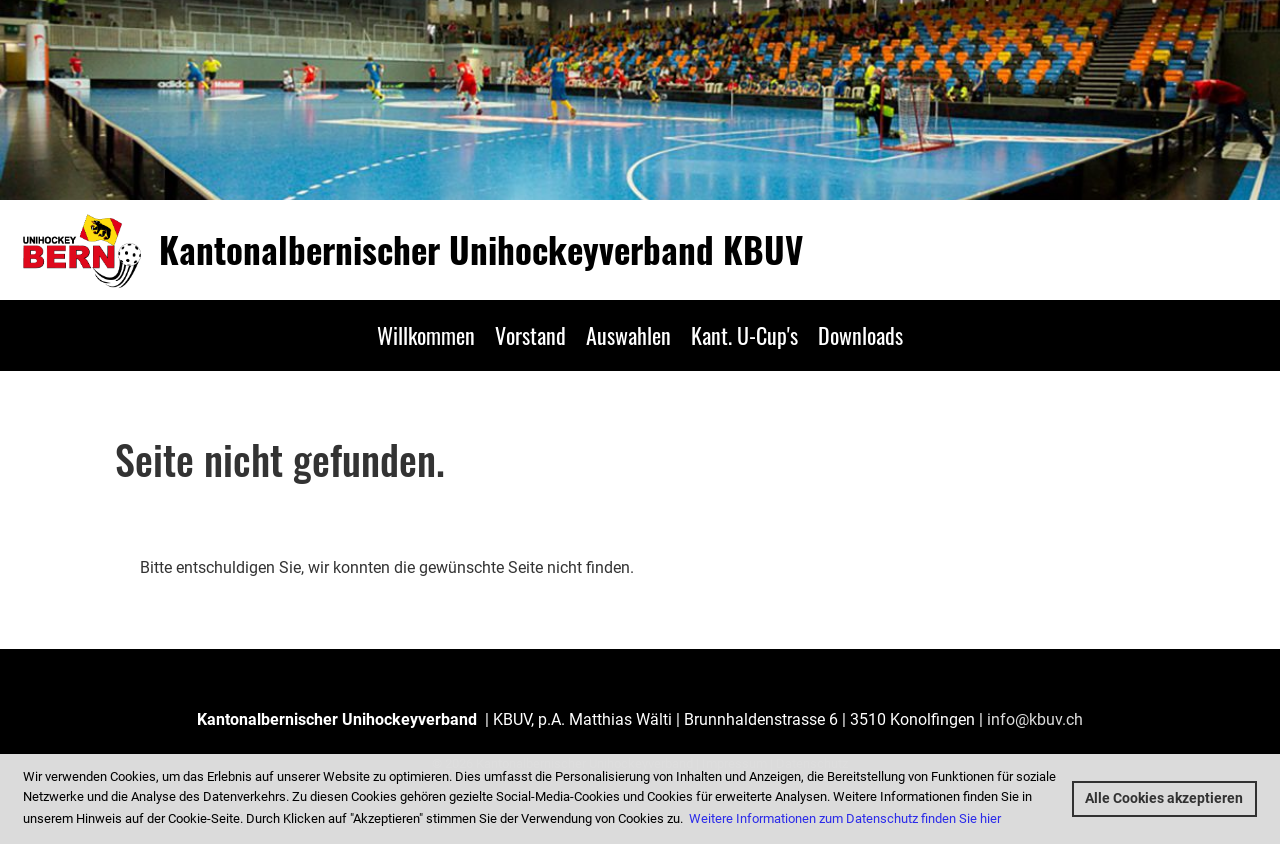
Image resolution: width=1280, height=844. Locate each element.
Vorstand (530, 335)
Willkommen (426, 335)
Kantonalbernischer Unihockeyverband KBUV (481, 249)
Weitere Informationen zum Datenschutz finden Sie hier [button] (845, 818)
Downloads (860, 335)
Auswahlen (628, 335)
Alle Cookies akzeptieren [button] (1164, 798)
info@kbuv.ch (1035, 719)
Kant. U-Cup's (744, 335)
